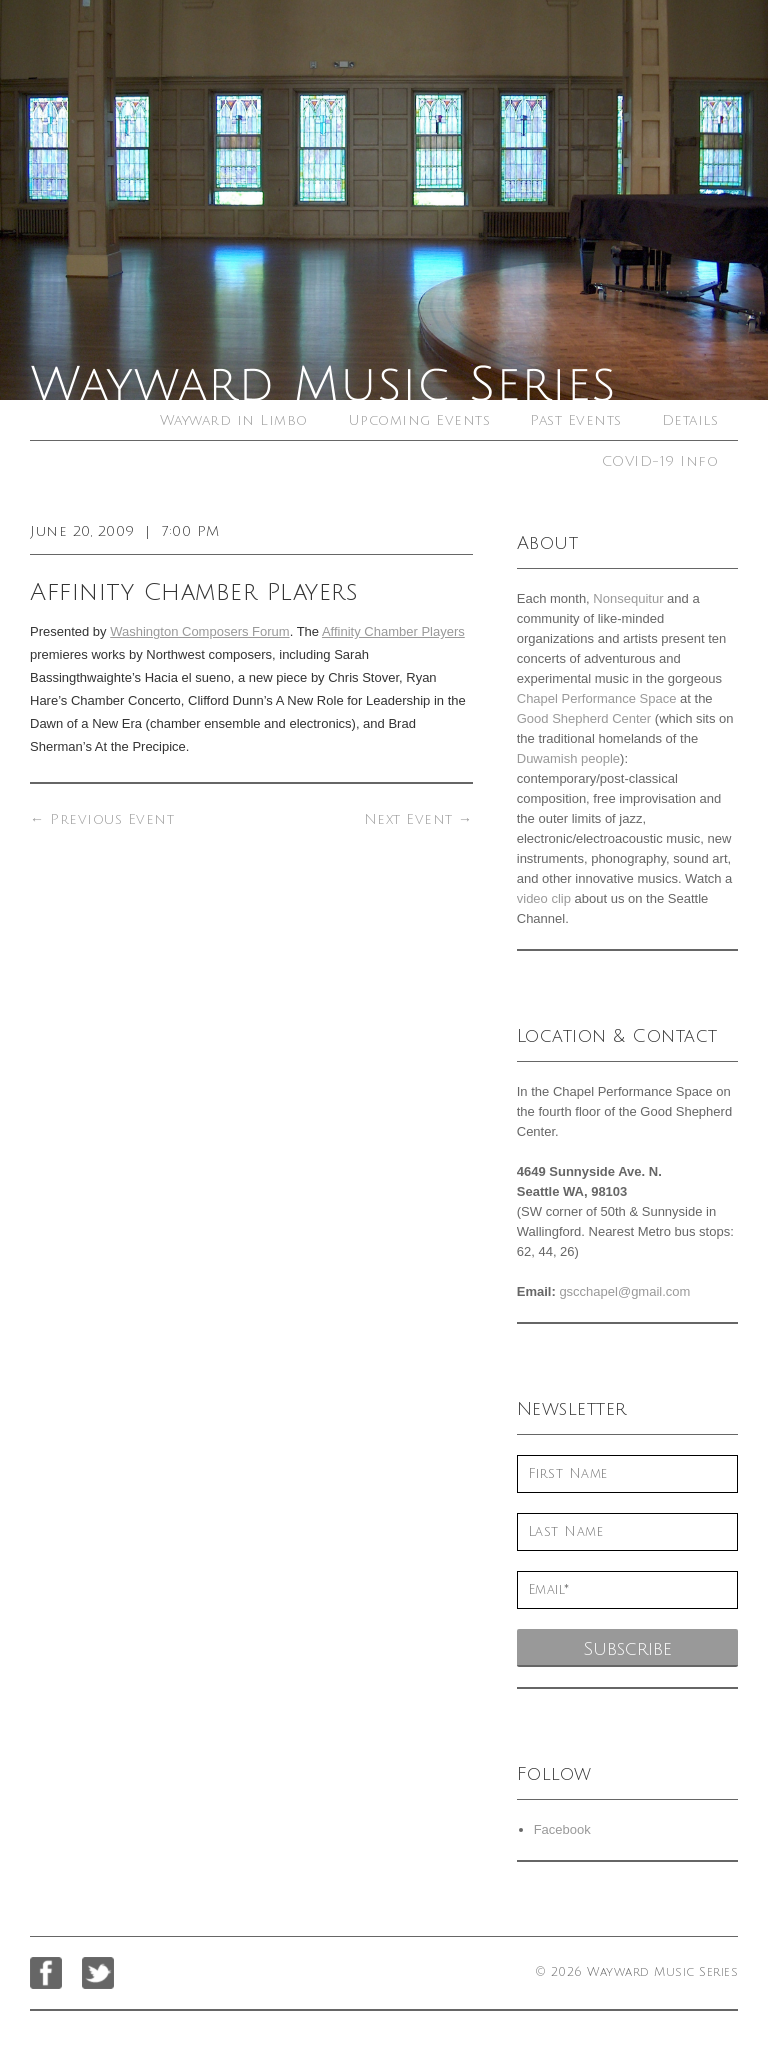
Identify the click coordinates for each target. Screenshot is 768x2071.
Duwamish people (568, 758)
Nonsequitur (628, 598)
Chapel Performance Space (597, 698)
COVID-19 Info (660, 461)
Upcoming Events (419, 420)
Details (690, 420)
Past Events (576, 420)
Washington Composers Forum (199, 631)
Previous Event (102, 819)
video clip (544, 898)
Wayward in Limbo (234, 420)
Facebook (562, 1829)
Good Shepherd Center (584, 718)
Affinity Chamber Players (393, 631)
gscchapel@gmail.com (624, 1291)
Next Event (418, 819)
